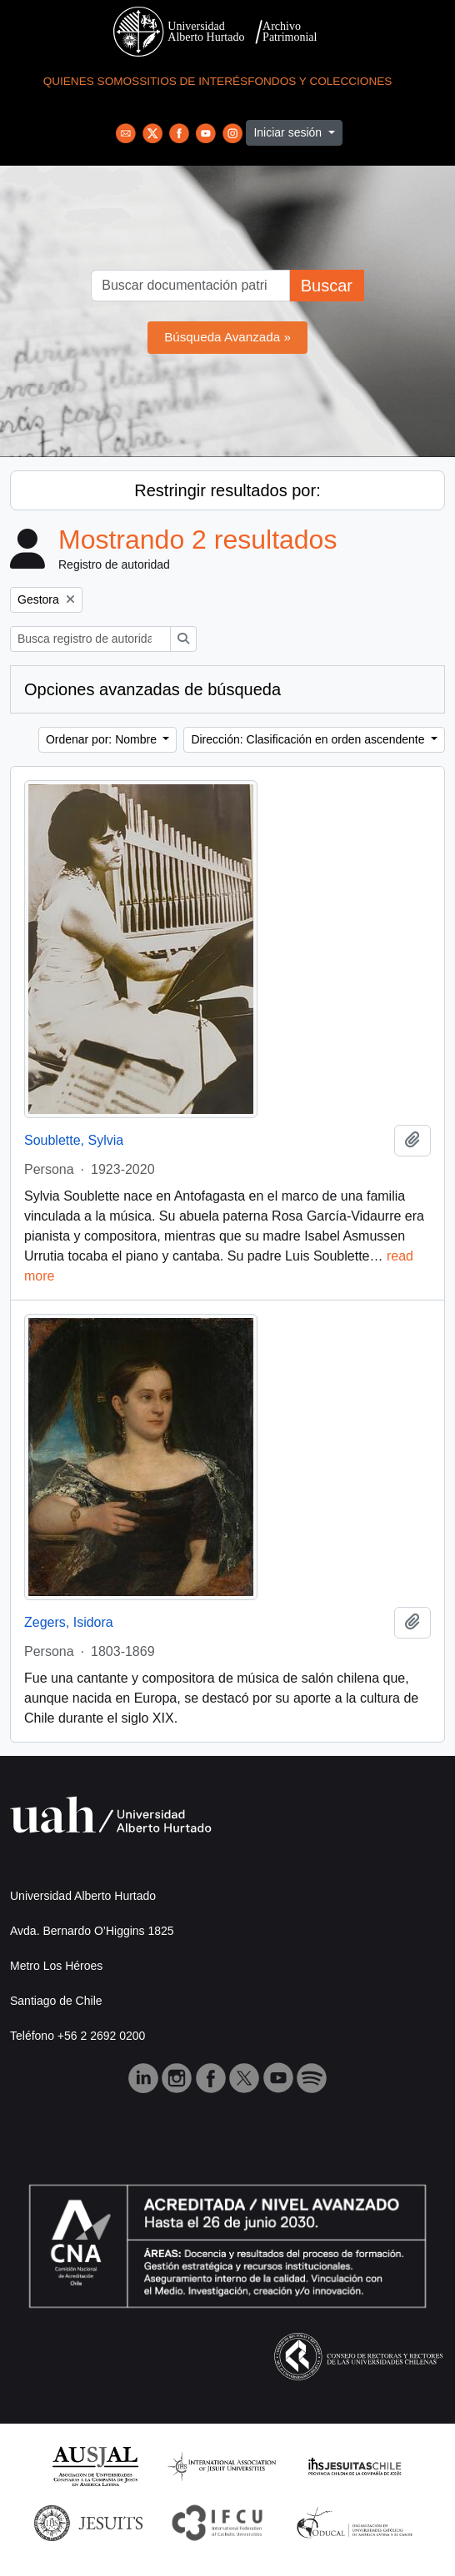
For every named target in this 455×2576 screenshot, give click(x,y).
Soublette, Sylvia (73, 1140)
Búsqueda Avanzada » (227, 337)
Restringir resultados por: (227, 490)
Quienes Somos (91, 81)
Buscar (326, 285)
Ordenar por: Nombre (103, 739)
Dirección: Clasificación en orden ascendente (309, 739)
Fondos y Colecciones (320, 81)
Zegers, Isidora (68, 1622)
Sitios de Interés (193, 81)
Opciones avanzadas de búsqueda (152, 689)
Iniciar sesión (289, 132)
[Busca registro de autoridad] (90, 639)
